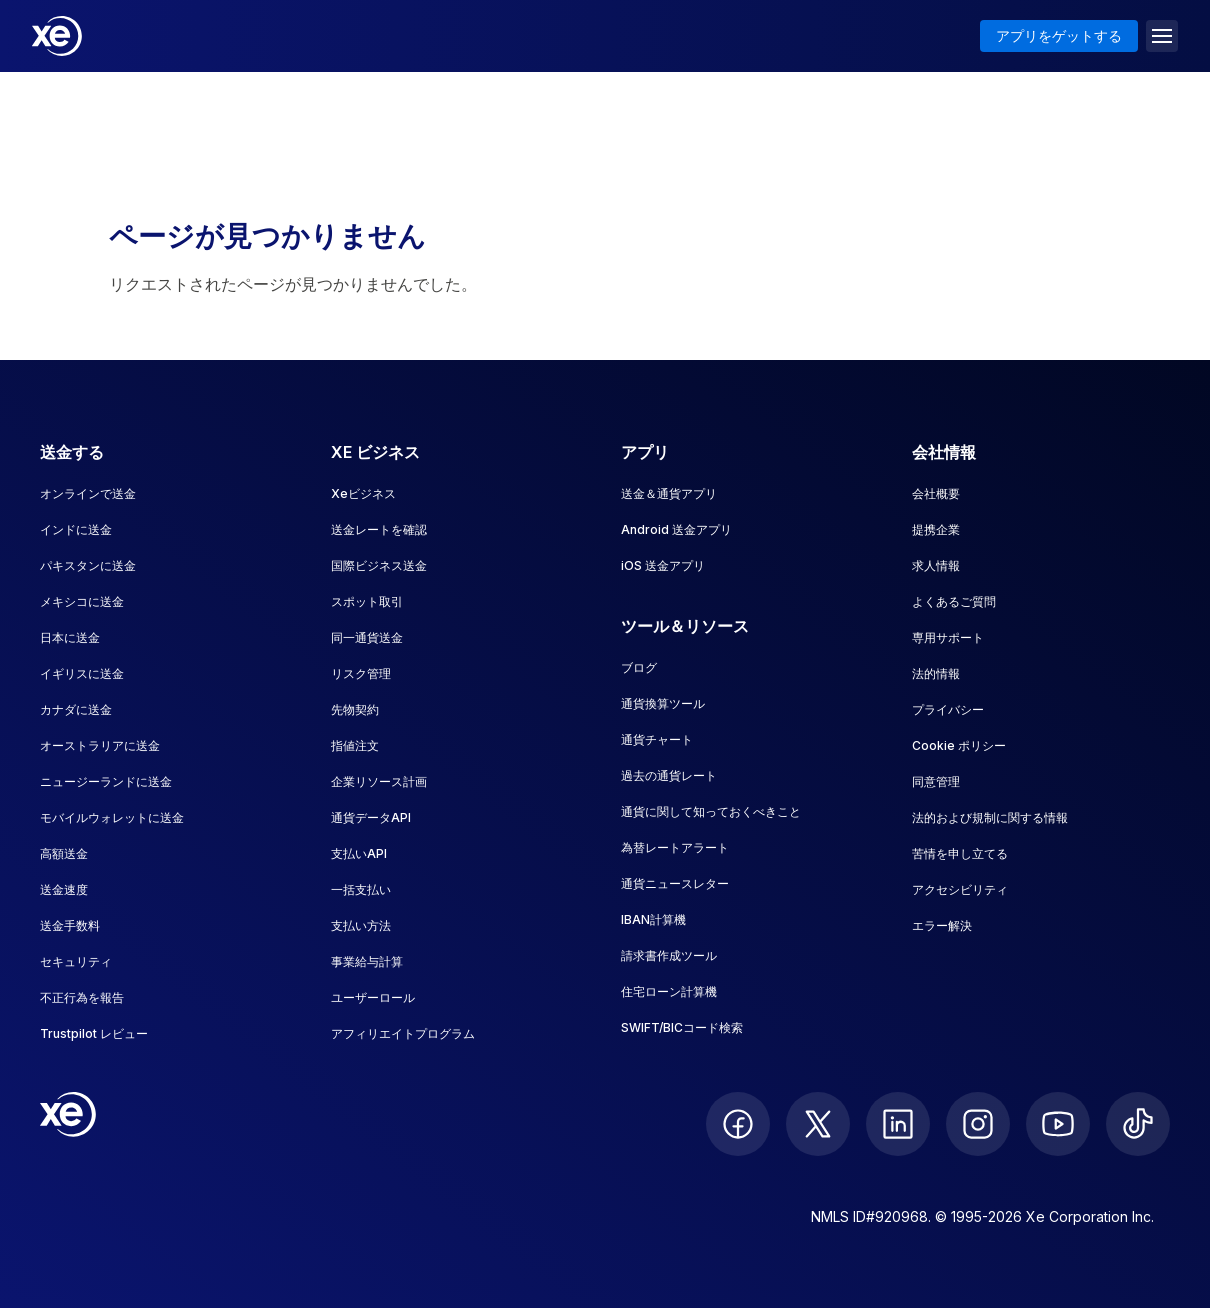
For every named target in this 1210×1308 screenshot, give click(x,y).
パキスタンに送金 (88, 565)
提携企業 (936, 529)
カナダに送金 (76, 709)
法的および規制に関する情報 (990, 817)
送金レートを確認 (379, 529)
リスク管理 (361, 673)
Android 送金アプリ (676, 529)
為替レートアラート (675, 847)
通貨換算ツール (663, 703)
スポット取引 (367, 601)
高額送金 (64, 853)
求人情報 (936, 565)
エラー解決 (942, 925)
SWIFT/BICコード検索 (682, 1027)
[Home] (57, 36)
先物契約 (355, 709)
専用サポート (948, 637)
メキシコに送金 (82, 601)
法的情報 (936, 673)
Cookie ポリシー (959, 745)
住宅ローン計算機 (669, 991)
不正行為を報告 (82, 997)
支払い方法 (361, 925)
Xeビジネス (363, 493)
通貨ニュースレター (675, 883)
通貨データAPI (371, 817)
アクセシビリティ (960, 889)
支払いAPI (359, 853)
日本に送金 (70, 637)
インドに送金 (76, 529)
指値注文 (355, 745)
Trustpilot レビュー (94, 1033)
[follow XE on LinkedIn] (898, 1124)
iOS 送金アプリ (663, 565)
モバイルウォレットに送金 (112, 817)
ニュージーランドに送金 (106, 781)
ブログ (639, 667)
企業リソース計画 (379, 781)
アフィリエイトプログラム (403, 1033)
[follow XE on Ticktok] (1138, 1124)
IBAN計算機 (653, 919)
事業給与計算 (367, 961)
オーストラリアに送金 (100, 745)
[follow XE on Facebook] (738, 1124)
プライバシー (948, 709)
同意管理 (936, 781)
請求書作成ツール (669, 955)
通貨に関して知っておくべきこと (711, 811)
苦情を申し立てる (960, 853)
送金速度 (64, 889)
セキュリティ (76, 961)
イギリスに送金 (82, 673)
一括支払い (361, 889)
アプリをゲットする (1059, 35)
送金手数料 (70, 925)
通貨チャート (657, 739)
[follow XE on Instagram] (978, 1124)
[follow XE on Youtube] (1058, 1124)
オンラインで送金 (88, 493)
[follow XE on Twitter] (818, 1124)
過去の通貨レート (669, 775)
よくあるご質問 (954, 601)
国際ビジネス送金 (379, 565)
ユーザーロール (373, 997)
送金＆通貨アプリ (669, 493)
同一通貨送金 (367, 637)
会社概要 (936, 493)
